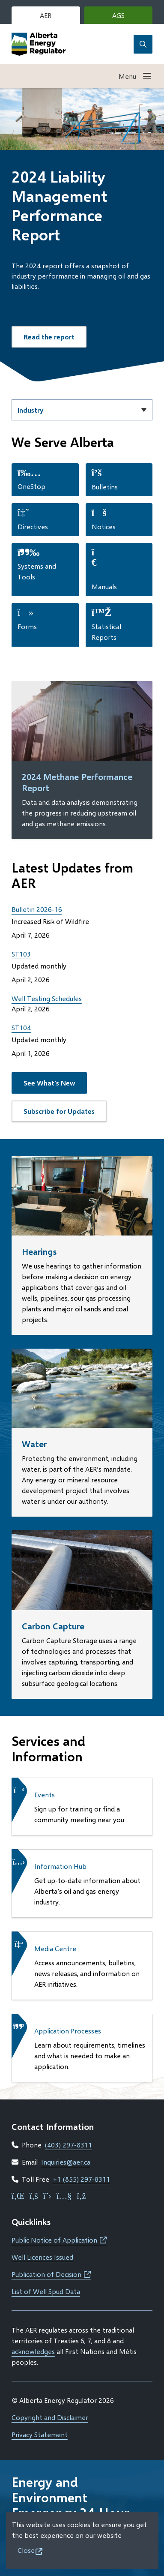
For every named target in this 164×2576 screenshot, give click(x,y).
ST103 (21, 954)
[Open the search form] (143, 44)
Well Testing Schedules (47, 998)
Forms (27, 626)
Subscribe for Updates (59, 1111)
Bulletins (105, 487)
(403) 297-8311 (68, 2145)
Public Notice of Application (59, 2240)
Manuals (104, 586)
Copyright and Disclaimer (50, 2417)
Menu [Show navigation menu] (127, 76)
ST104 (21, 1027)
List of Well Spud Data (46, 2291)
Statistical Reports (106, 631)
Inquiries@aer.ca (65, 2162)
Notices (104, 526)
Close (26, 2550)
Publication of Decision (51, 2274)
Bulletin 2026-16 (37, 909)
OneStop (31, 486)
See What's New (49, 1083)
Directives (33, 526)
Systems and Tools (37, 571)
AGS (131, 17)
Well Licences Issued (42, 2257)
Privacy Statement (40, 2434)
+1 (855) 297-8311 (81, 2179)
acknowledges (33, 2351)
